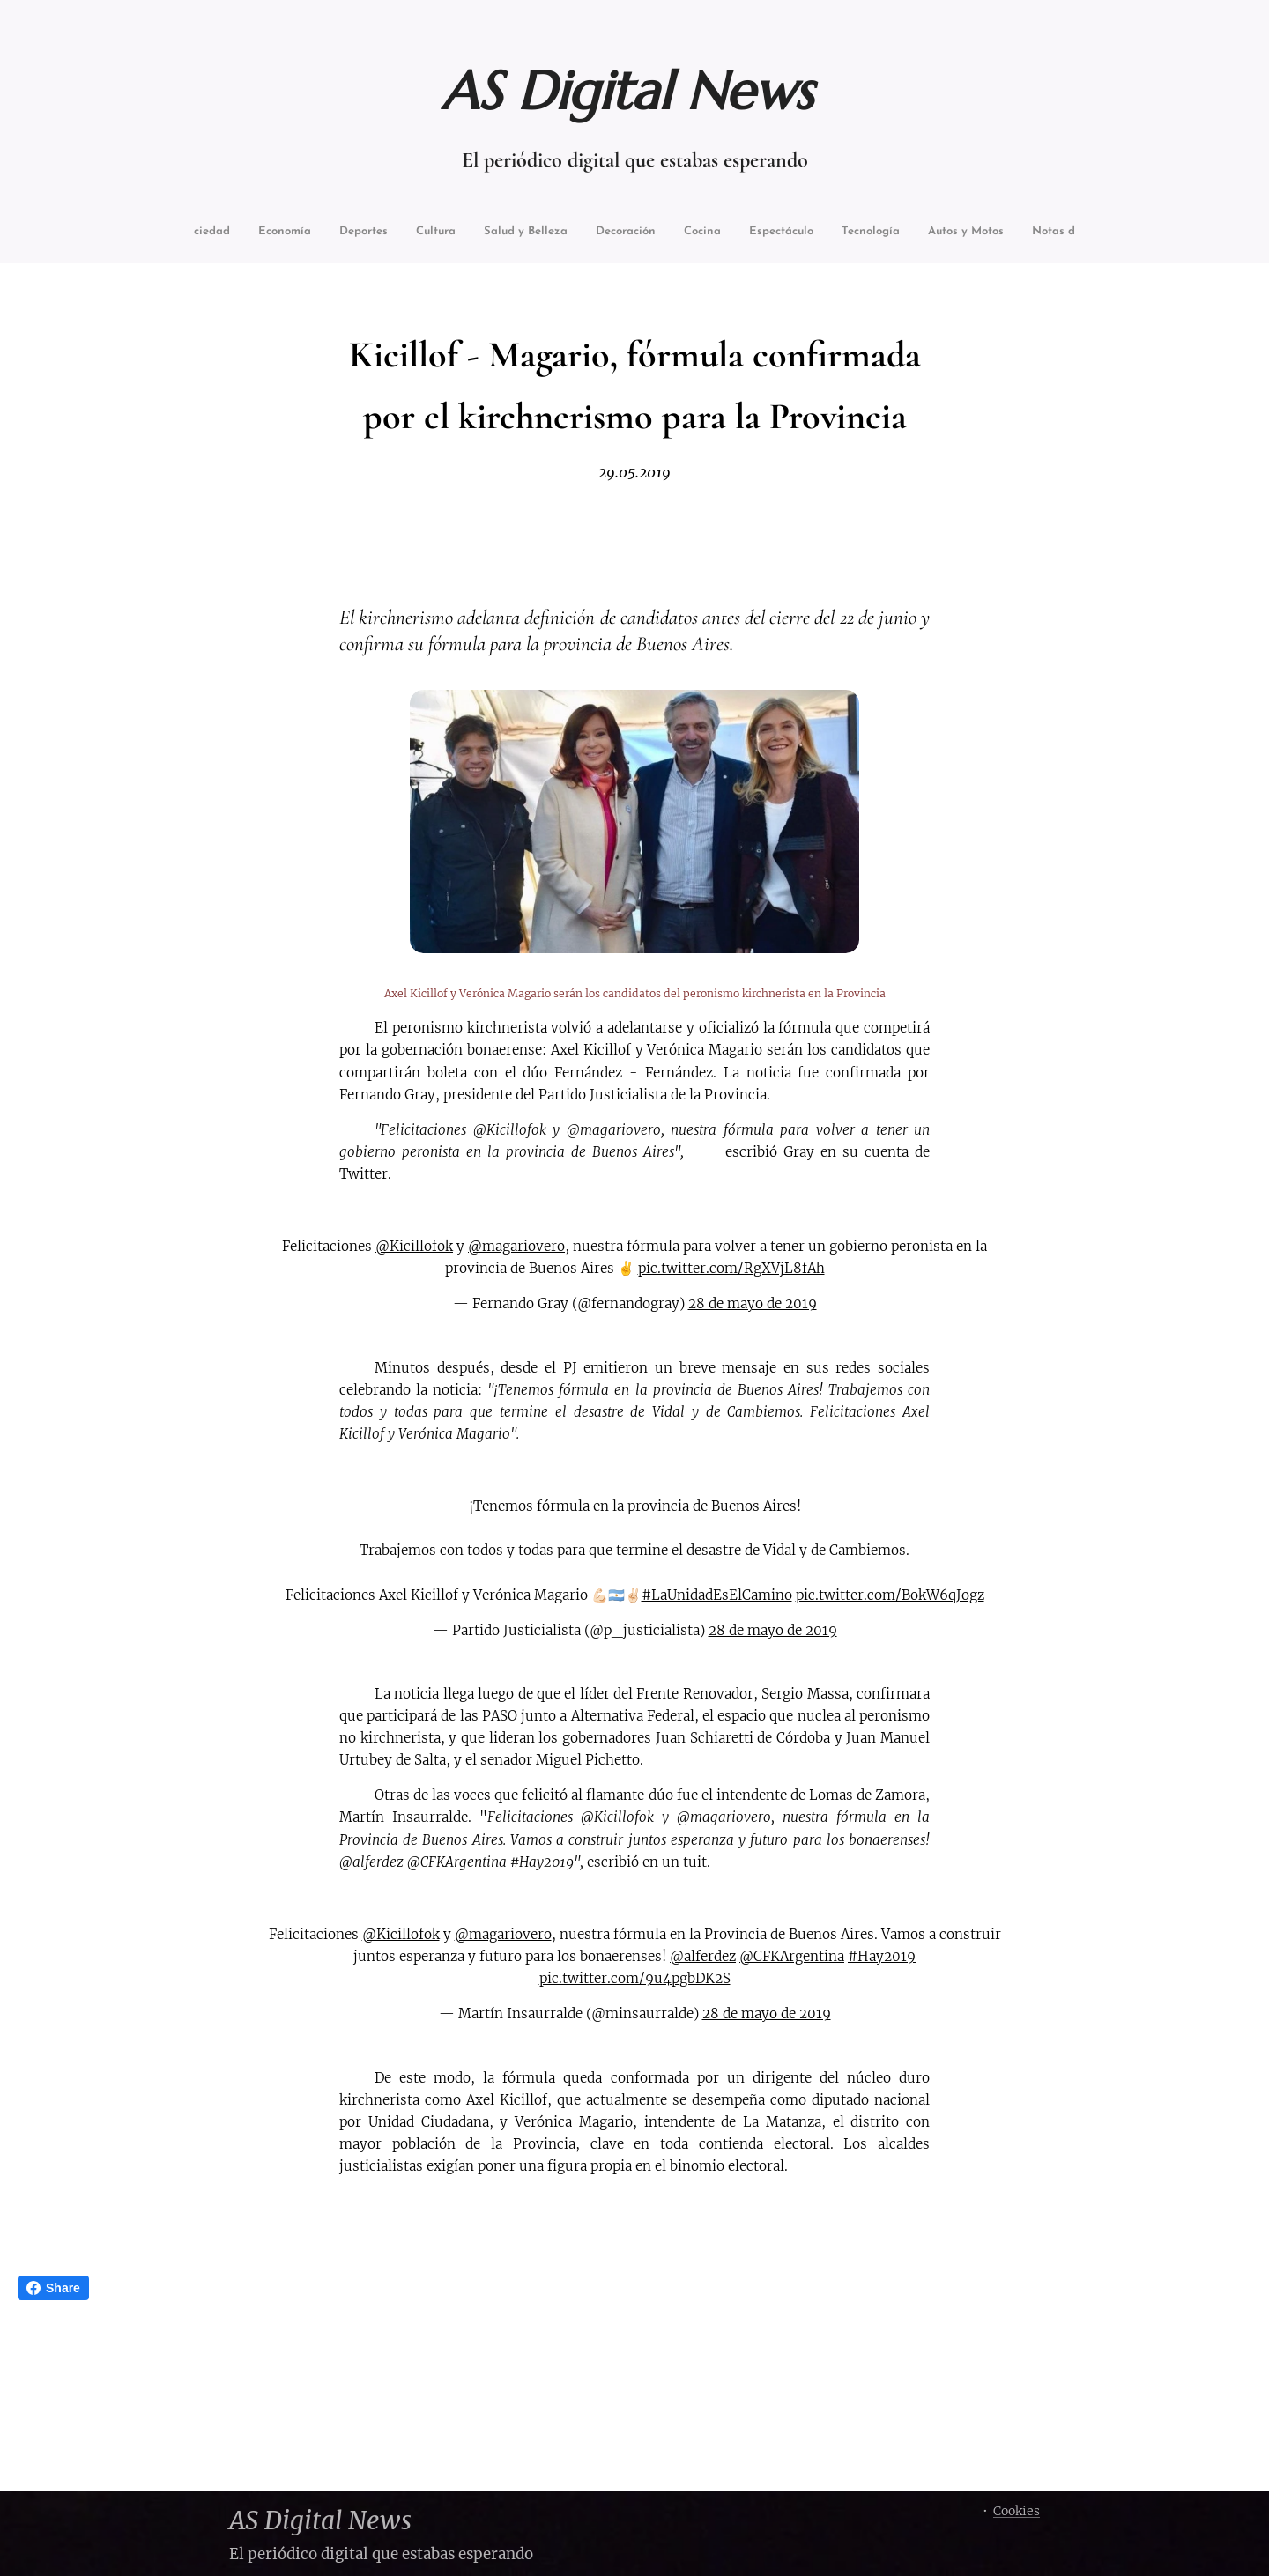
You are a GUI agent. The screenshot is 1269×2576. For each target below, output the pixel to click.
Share (53, 2288)
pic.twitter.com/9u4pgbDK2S (635, 1978)
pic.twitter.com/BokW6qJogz (890, 1595)
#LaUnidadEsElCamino (717, 1595)
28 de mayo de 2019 (752, 1304)
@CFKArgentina (791, 1956)
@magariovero (516, 1246)
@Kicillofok (414, 1246)
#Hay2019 (882, 1956)
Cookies (1016, 2511)
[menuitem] (232, 233)
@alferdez (703, 1956)
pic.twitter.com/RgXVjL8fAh (731, 1269)
